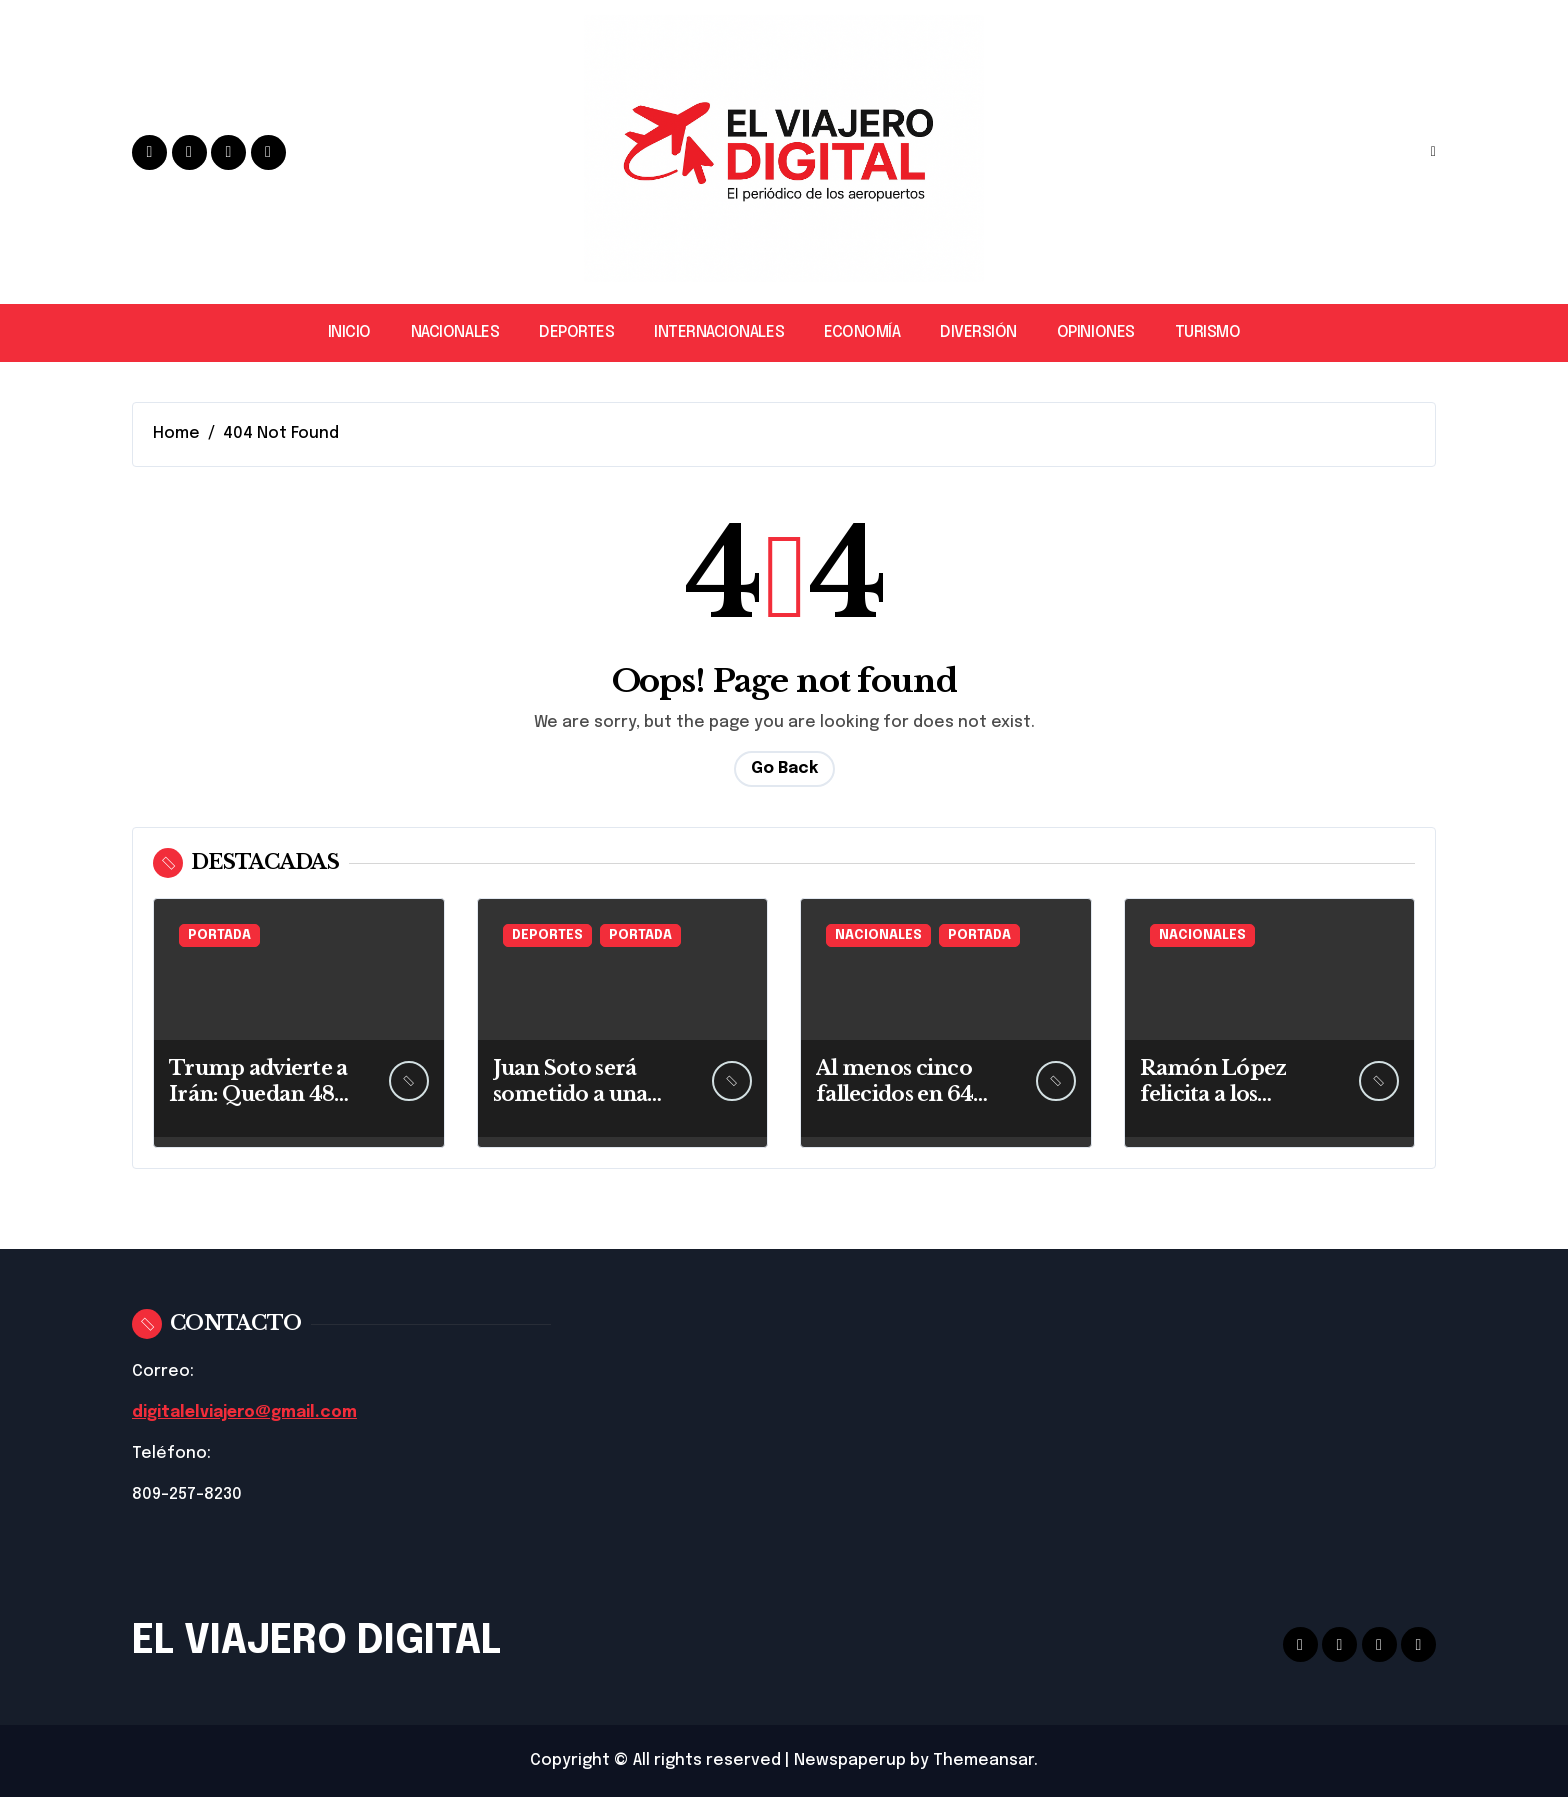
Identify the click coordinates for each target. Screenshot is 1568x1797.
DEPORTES (576, 332)
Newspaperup (850, 1760)
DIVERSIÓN (978, 332)
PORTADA (219, 935)
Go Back (784, 768)
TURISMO (1208, 332)
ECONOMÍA (862, 332)
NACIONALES (455, 332)
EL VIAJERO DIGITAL (316, 1641)
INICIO (349, 332)
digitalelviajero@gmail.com (245, 1412)
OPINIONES (1096, 332)
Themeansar (983, 1760)
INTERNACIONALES (719, 332)
